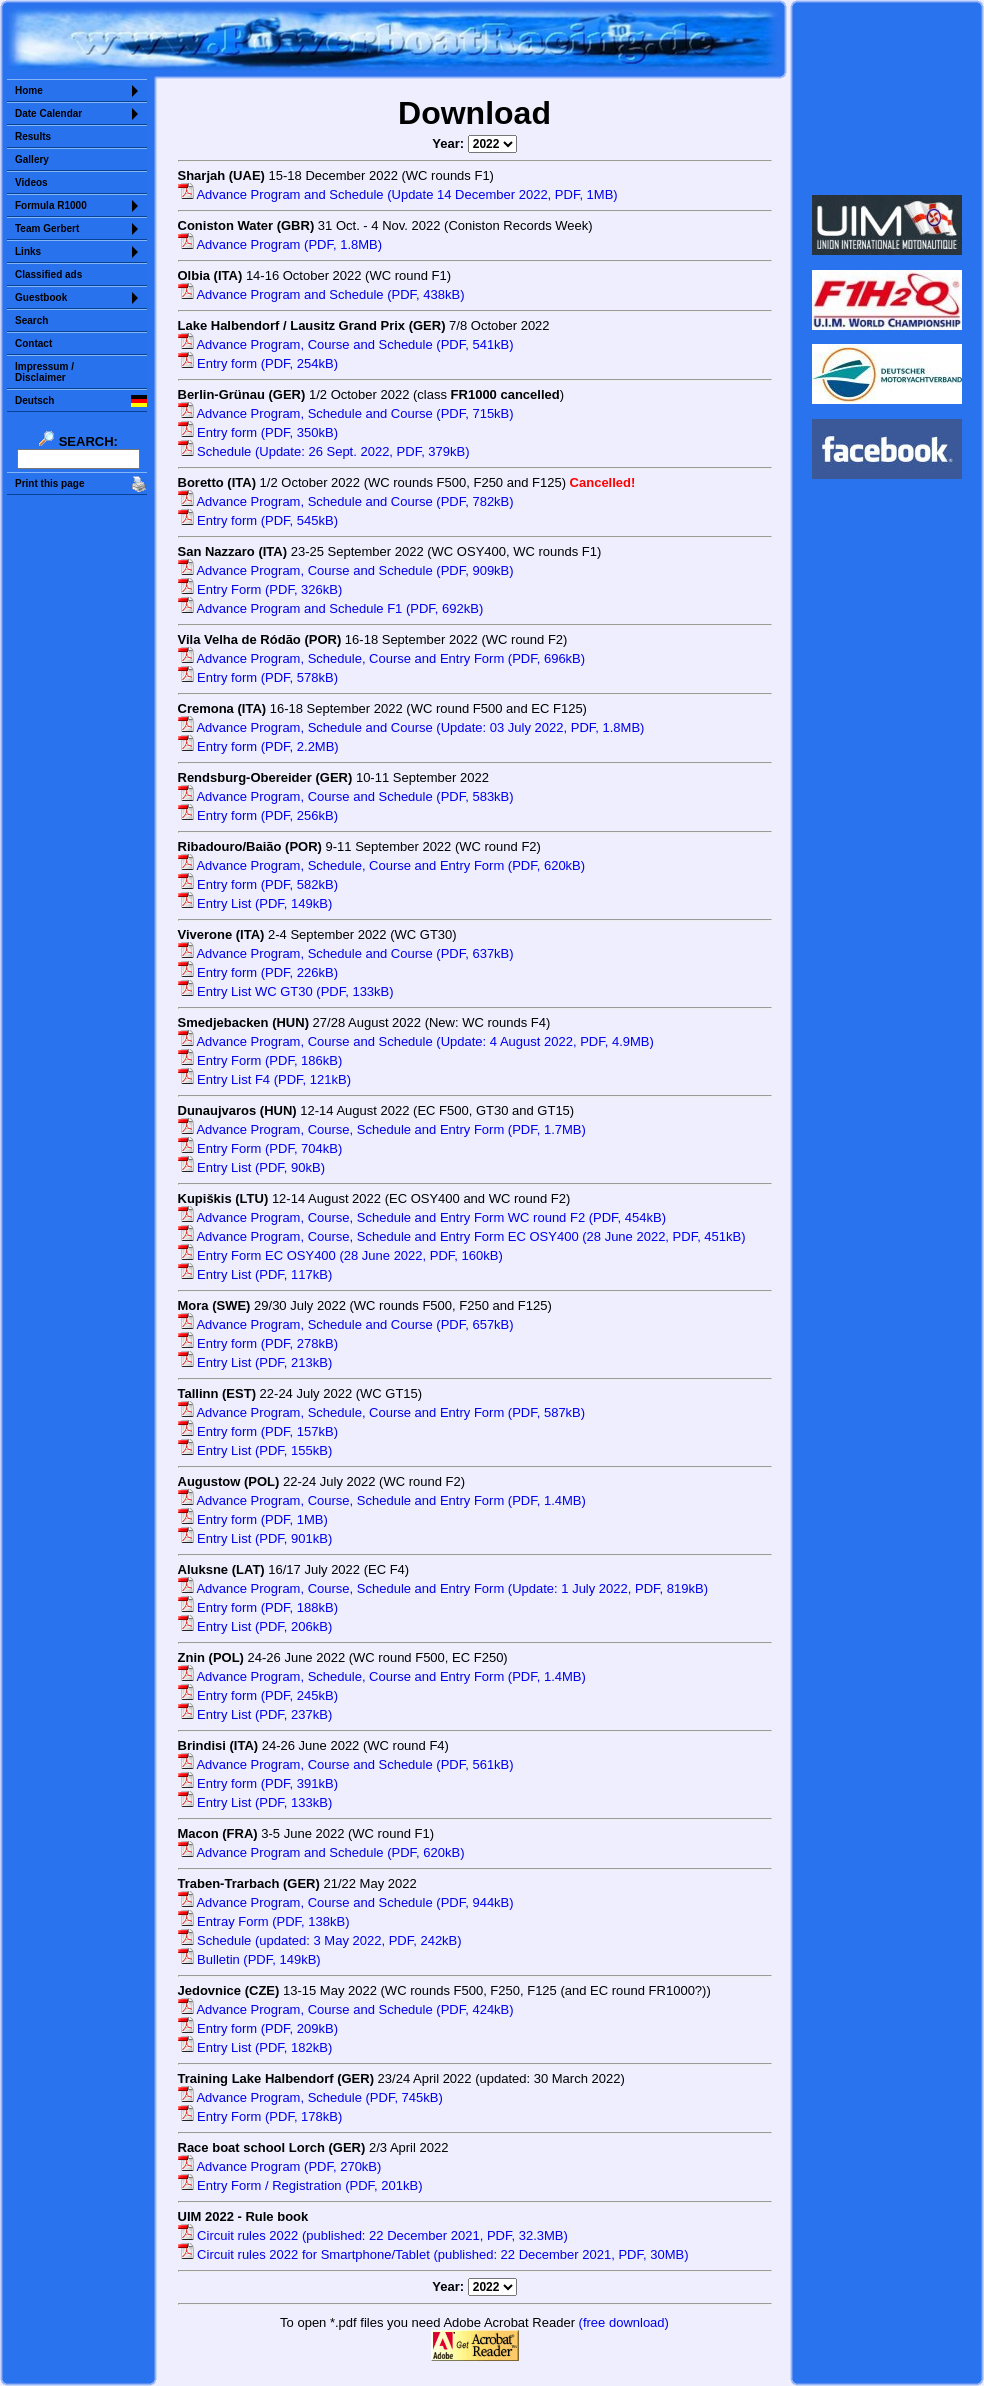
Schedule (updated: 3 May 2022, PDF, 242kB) (320, 1940)
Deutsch (34, 400)
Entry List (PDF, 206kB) (255, 1626)
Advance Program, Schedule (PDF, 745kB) (310, 2097)
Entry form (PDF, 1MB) (253, 1519)
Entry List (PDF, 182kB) (255, 2047)
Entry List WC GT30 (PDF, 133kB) (286, 991)
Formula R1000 (51, 205)
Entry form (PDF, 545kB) (258, 520)
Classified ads (48, 274)
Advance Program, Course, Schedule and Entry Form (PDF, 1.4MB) (382, 1500)
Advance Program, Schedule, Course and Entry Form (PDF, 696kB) (382, 658)
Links (28, 251)
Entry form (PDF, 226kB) (258, 972)
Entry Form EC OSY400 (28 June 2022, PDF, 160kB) (340, 1255)
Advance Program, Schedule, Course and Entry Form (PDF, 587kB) (382, 1412)
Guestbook (41, 297)
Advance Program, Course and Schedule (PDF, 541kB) (346, 344)
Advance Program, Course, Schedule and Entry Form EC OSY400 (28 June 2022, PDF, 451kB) (462, 1236)
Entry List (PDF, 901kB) (255, 1538)
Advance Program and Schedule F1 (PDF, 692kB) (331, 608)
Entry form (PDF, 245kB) (258, 1695)
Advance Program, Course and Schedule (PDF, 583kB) (346, 796)
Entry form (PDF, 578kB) (258, 677)
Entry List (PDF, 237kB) (255, 1714)
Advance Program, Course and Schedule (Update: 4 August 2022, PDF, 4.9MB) (416, 1041)
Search (31, 320)
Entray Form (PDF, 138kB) (264, 1921)
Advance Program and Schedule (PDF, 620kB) (321, 1852)
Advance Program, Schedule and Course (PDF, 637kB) (346, 953)
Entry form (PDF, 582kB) (258, 884)
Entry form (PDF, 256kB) (258, 815)
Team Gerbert (47, 228)
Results (33, 136)
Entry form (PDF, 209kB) (258, 2028)
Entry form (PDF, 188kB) (258, 1607)
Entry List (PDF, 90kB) (251, 1167)
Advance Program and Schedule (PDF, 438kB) (321, 294)
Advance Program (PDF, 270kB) (280, 2166)
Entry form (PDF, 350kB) (258, 432)
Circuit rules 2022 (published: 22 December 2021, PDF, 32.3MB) (373, 2235)
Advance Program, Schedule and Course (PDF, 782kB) (346, 501)
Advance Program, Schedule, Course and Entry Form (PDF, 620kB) (382, 865)
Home (29, 90)
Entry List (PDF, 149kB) (255, 903)
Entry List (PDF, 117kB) (255, 1274)
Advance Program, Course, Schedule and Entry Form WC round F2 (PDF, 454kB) (422, 1217)
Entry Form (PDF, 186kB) (260, 1060)
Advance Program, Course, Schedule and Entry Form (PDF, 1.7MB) (382, 1129)
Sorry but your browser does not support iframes (887, 98)
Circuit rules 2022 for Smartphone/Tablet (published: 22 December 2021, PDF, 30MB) (433, 2254)
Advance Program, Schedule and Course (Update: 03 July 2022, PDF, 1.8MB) (411, 727)
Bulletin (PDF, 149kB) (249, 1959)
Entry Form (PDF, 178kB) (260, 2116)
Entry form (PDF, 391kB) (258, 1783)
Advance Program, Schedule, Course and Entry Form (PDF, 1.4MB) (382, 1676)
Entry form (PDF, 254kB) (258, 363)
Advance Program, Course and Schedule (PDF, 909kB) (346, 570)
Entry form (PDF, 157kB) (258, 1431)
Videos (31, 182)
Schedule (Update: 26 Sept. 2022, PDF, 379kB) (324, 451)
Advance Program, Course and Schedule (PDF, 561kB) (346, 1764)
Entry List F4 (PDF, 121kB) (265, 1079)
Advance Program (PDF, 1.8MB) (280, 244)
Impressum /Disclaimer (44, 372)
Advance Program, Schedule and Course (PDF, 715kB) (346, 413)
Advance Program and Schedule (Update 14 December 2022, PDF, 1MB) (398, 194)
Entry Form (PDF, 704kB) (260, 1148)
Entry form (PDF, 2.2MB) (258, 746)
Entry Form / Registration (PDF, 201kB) (300, 2185)
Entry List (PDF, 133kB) (255, 1802)
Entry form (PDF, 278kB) (258, 1343)
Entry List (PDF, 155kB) (255, 1450)
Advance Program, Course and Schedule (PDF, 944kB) (346, 1902)
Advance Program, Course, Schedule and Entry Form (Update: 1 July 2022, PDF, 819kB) (443, 1588)
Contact (33, 343)
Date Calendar (48, 113)
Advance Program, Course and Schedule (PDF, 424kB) (346, 2009)
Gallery (32, 159)
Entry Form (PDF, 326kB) (260, 589)
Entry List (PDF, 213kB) (255, 1362)
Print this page (49, 483)
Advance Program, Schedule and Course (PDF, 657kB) (346, 1324)
